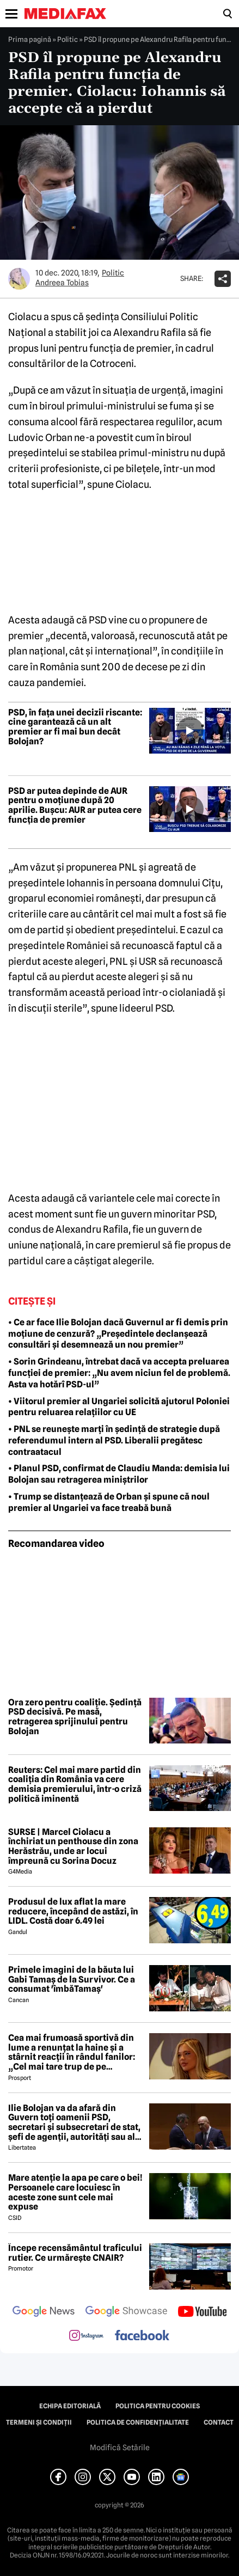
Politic (67, 39)
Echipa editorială (70, 2406)
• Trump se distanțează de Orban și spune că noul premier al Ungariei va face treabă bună (109, 1502)
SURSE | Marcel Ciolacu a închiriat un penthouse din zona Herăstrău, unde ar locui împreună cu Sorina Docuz (73, 1846)
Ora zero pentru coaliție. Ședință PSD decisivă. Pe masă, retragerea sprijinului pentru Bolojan (75, 1717)
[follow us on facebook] (142, 2336)
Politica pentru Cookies (157, 2406)
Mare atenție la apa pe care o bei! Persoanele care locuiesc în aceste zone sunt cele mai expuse (75, 2192)
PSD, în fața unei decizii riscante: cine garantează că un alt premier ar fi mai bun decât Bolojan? (75, 727)
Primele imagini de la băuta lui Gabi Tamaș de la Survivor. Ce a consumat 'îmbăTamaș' (71, 1979)
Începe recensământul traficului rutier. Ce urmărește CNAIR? (75, 2252)
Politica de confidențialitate (138, 2422)
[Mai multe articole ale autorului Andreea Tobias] (19, 279)
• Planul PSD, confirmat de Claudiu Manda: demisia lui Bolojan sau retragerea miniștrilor (119, 1474)
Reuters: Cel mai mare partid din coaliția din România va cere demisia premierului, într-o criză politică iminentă (75, 1784)
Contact (219, 2422)
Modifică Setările (120, 2447)
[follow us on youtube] (202, 2312)
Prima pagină (29, 39)
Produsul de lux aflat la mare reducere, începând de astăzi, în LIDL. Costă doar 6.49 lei (73, 1911)
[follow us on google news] (44, 2312)
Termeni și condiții (39, 2422)
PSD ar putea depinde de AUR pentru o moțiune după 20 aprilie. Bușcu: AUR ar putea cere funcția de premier (75, 805)
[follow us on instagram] (86, 2336)
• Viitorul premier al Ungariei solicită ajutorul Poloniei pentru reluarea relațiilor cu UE (119, 1407)
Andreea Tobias (62, 282)
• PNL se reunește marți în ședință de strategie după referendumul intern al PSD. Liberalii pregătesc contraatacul (114, 1440)
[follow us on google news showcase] (126, 2312)
